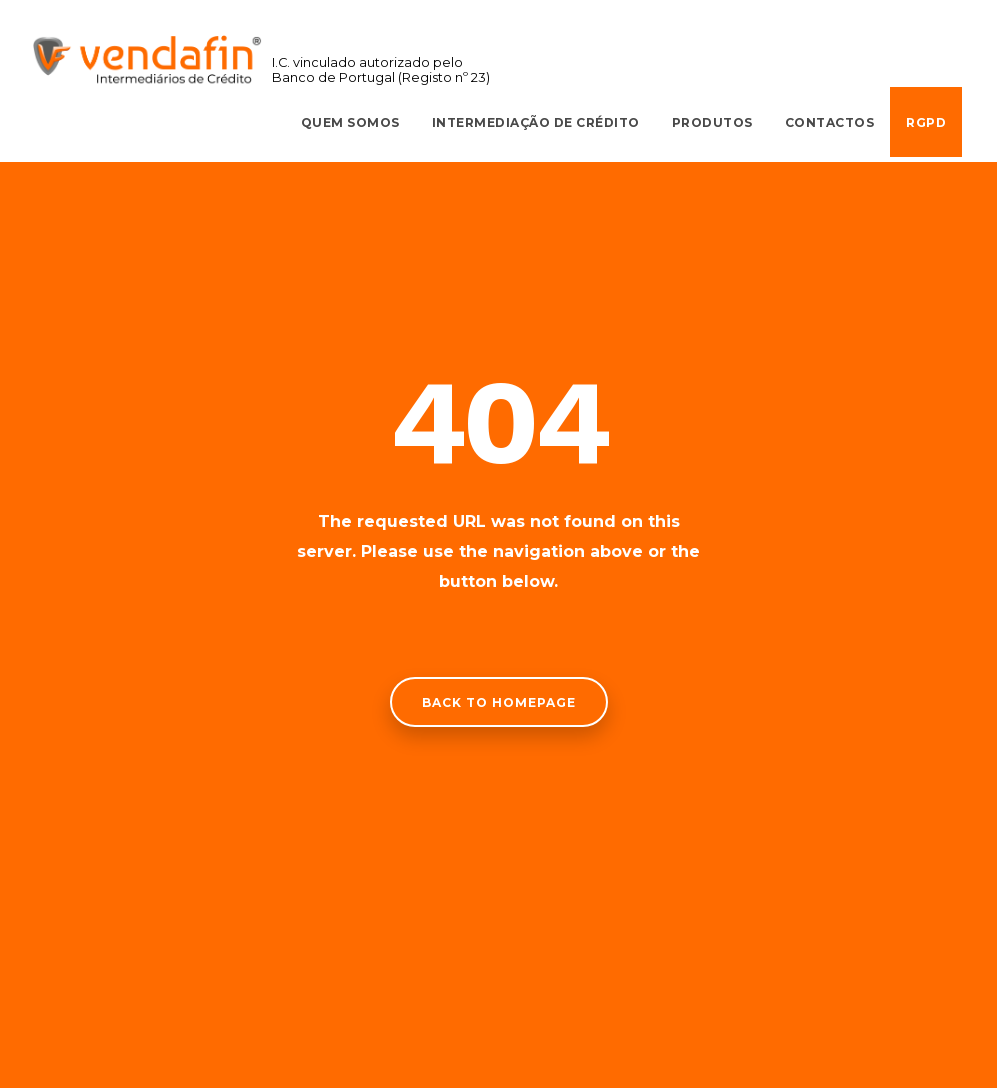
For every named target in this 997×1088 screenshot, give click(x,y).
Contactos (830, 122)
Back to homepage (499, 702)
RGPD (926, 122)
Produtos (712, 122)
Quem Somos (350, 122)
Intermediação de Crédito (536, 122)
